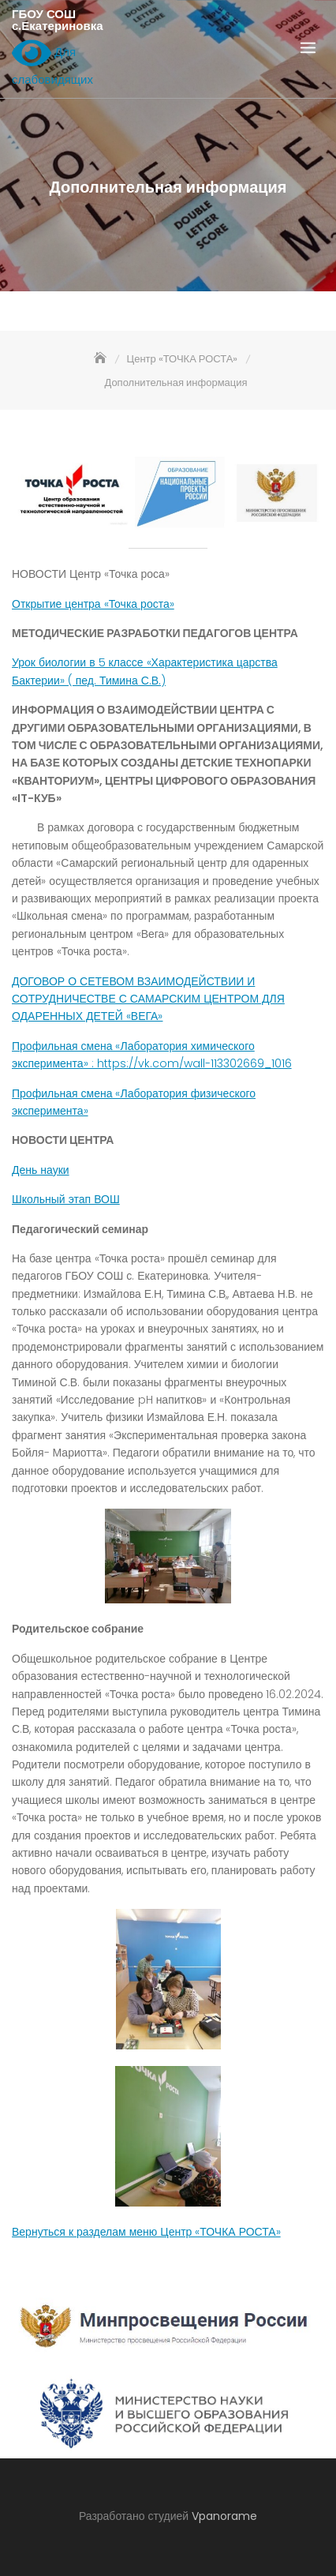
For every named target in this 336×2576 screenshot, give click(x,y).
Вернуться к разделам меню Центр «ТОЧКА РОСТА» (146, 2232)
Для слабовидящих (52, 62)
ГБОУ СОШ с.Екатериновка (57, 20)
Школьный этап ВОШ (66, 1199)
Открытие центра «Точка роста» (93, 604)
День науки (40, 1170)
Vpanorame (224, 2516)
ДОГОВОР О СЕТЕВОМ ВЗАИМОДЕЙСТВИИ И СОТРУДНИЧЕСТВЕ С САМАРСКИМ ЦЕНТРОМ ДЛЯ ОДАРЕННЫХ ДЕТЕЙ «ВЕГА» (148, 999)
